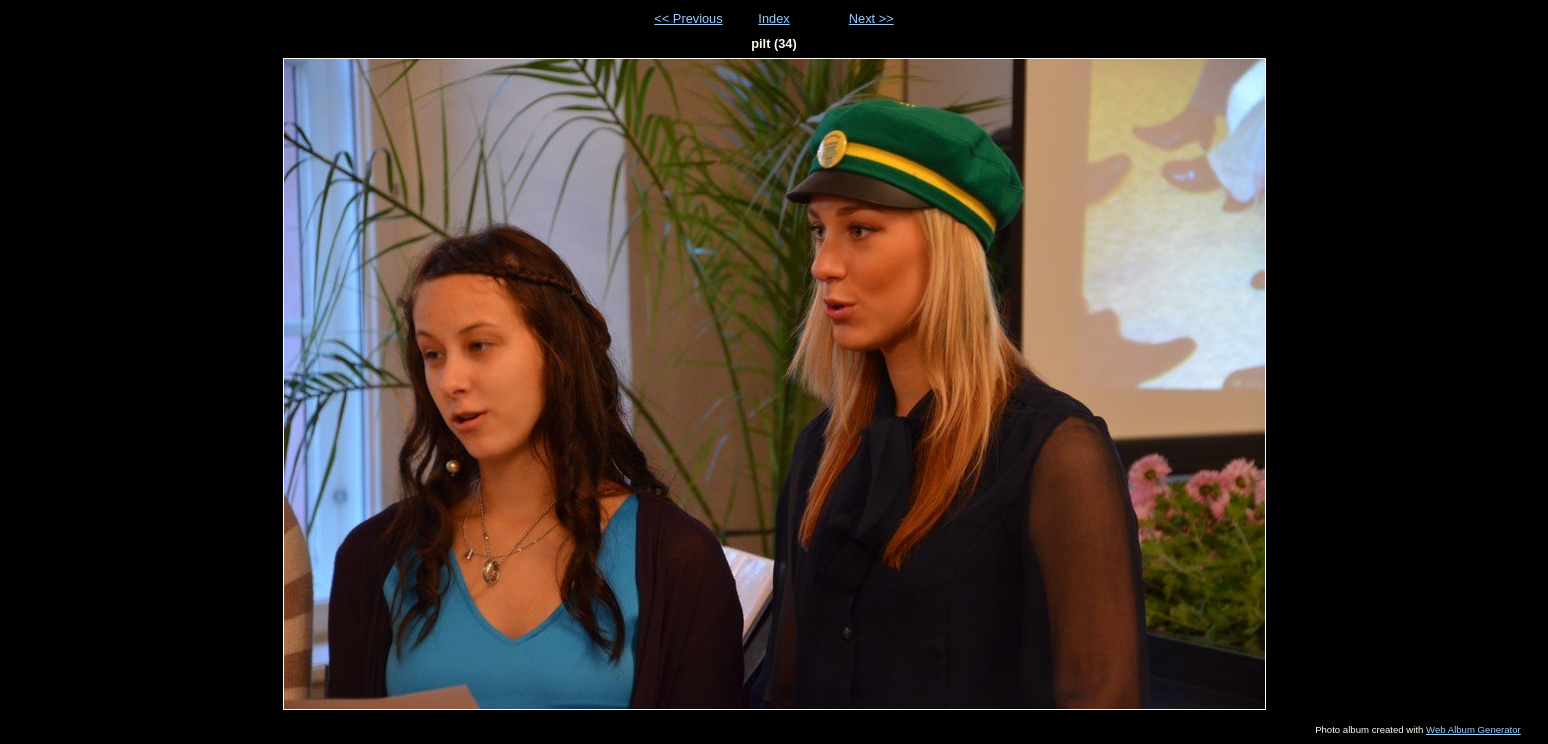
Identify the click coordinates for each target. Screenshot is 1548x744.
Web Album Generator (1473, 729)
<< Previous (688, 18)
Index (773, 18)
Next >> (871, 18)
